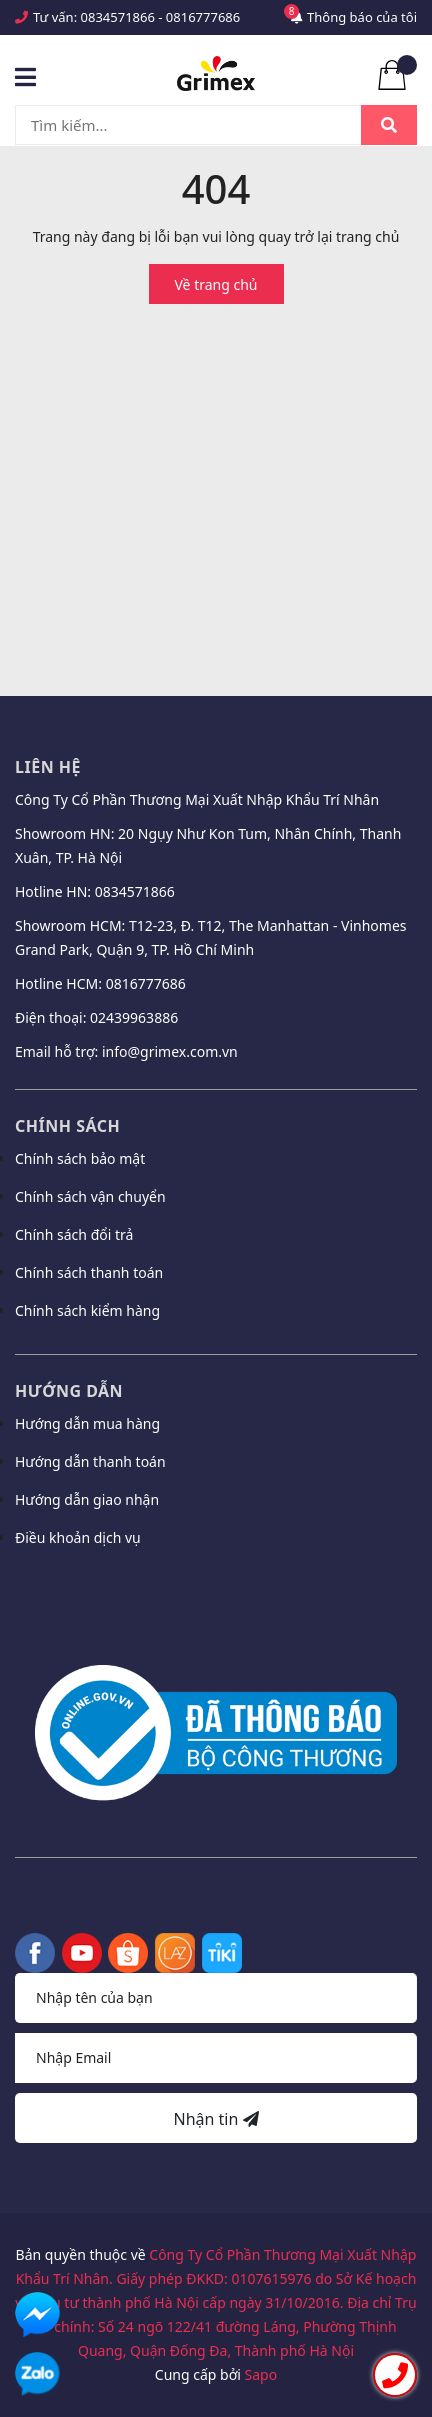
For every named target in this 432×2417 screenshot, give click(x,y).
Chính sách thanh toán (89, 1272)
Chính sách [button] (67, 1126)
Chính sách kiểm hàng (87, 1310)
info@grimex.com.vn (170, 1051)
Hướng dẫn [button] (69, 1391)
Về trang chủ (216, 284)
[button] (216, 1591)
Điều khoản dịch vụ (78, 1537)
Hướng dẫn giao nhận (87, 1499)
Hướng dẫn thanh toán (90, 1461)
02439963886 (134, 1017)
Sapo (261, 2374)
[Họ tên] (216, 1998)
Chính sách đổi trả (74, 1234)
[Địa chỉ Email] (216, 2058)
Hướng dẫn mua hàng (87, 1423)
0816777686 (203, 17)
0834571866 (118, 17)
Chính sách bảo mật (80, 1158)
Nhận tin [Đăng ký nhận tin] (215, 2119)
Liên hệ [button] (48, 767)
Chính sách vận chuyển (90, 1196)
